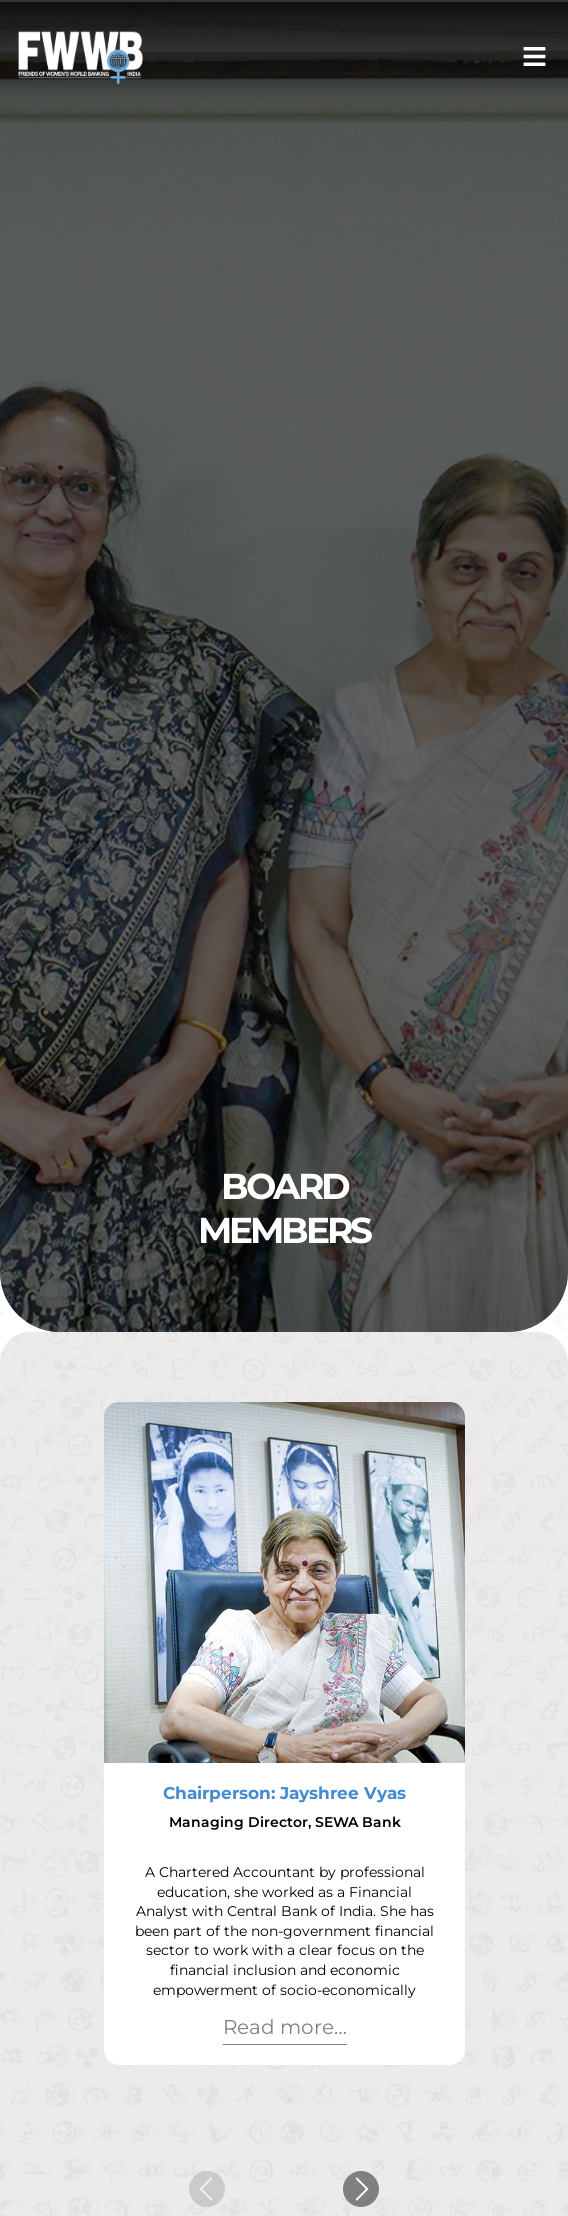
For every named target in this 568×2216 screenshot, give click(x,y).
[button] (535, 57)
